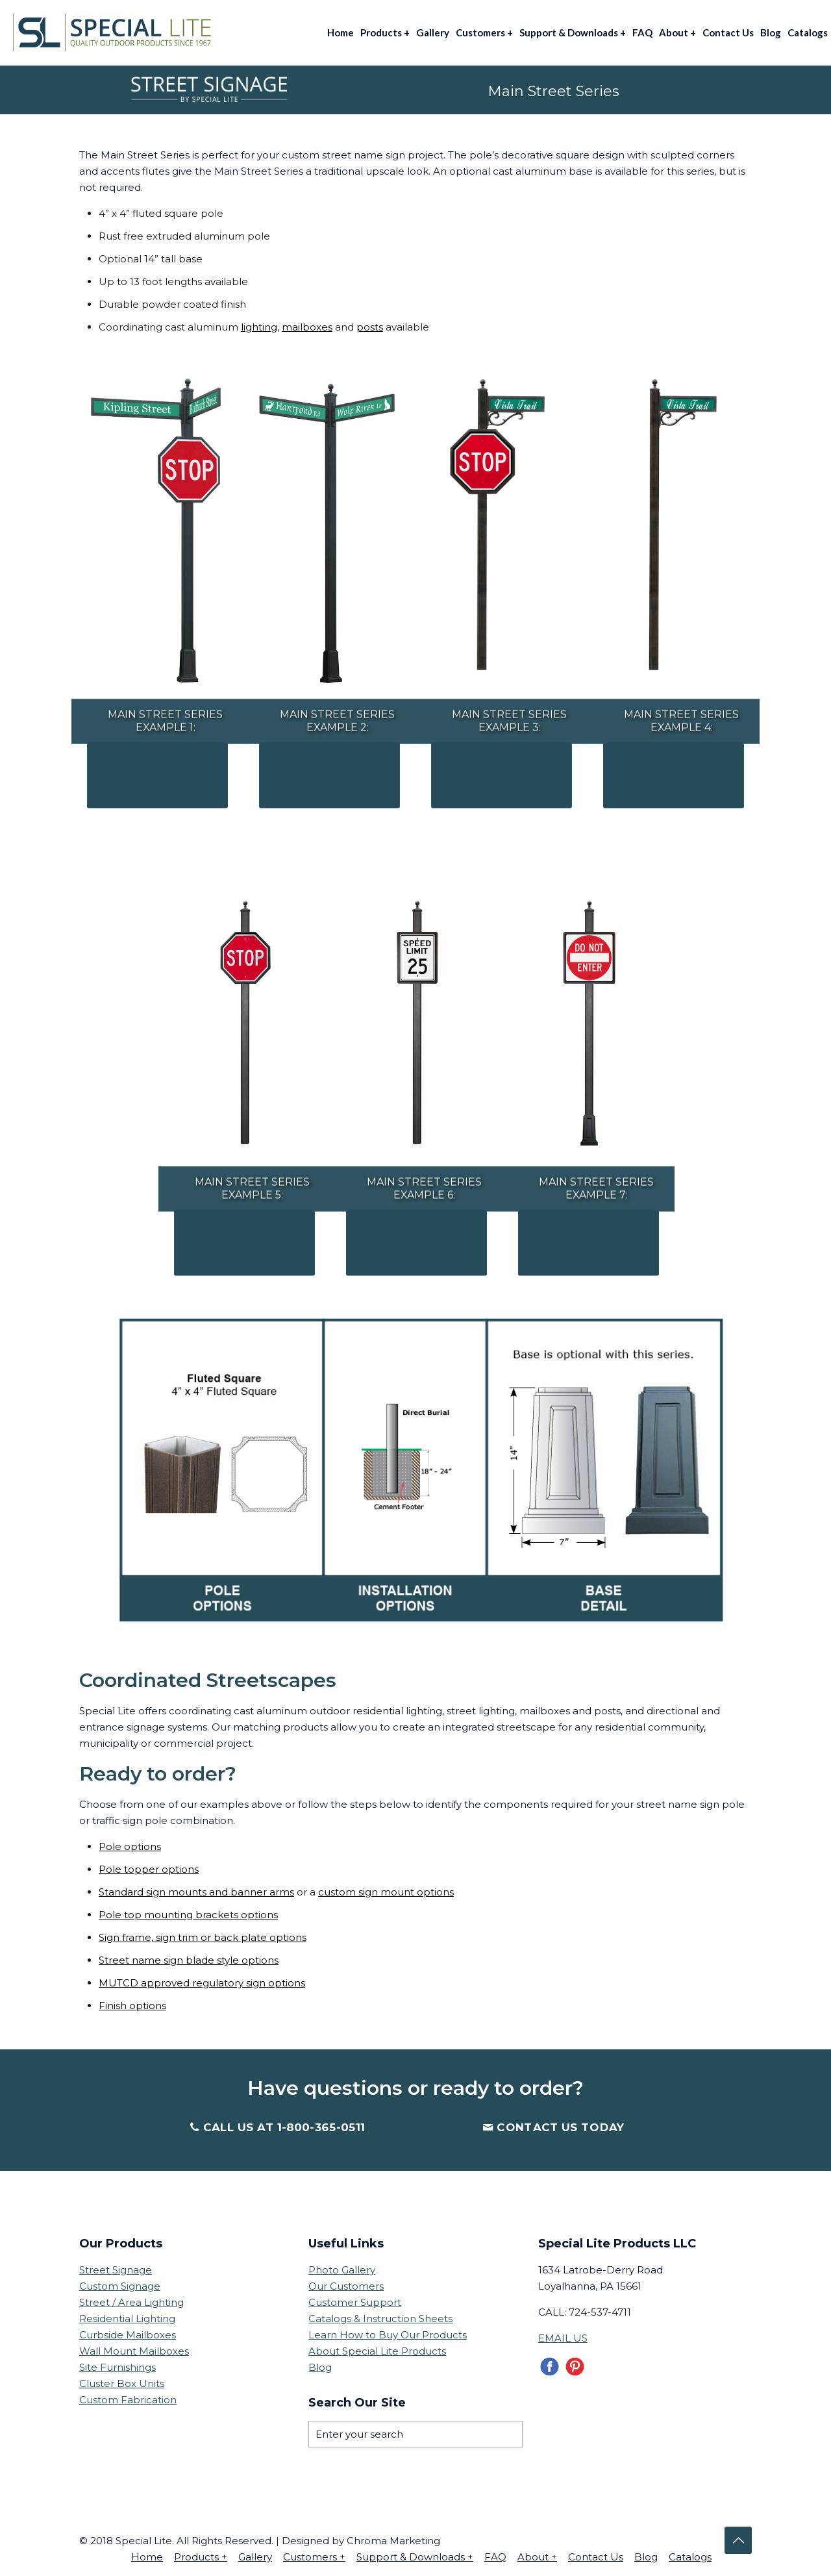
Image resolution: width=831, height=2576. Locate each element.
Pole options (130, 1844)
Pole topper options (149, 1867)
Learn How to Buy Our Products (387, 2333)
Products (200, 2555)
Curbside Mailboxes (127, 2333)
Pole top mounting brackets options (188, 1913)
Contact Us (595, 2555)
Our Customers (346, 2284)
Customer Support (354, 2300)
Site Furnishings (117, 2365)
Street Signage (115, 2268)
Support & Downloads (414, 2555)
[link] (157, 533)
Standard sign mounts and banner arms (196, 1890)
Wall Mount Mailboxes (134, 2349)
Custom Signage (119, 2284)
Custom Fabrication (128, 2398)
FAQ (495, 2555)
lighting (259, 327)
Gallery (255, 2555)
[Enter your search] (415, 2432)
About (537, 2555)
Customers (314, 2555)
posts (369, 327)
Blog (320, 2365)
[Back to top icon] (738, 2538)
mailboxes (307, 327)
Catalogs (690, 2555)
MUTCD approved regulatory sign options (202, 1981)
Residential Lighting (127, 2316)
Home (147, 2555)
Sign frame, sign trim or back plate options (202, 1935)
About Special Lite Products (377, 2349)
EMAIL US (563, 2336)
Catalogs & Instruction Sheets (380, 2316)
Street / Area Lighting (131, 2300)
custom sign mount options (386, 1890)
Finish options (132, 2003)
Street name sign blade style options (189, 1958)
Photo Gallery (341, 2268)
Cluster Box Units (121, 2381)
